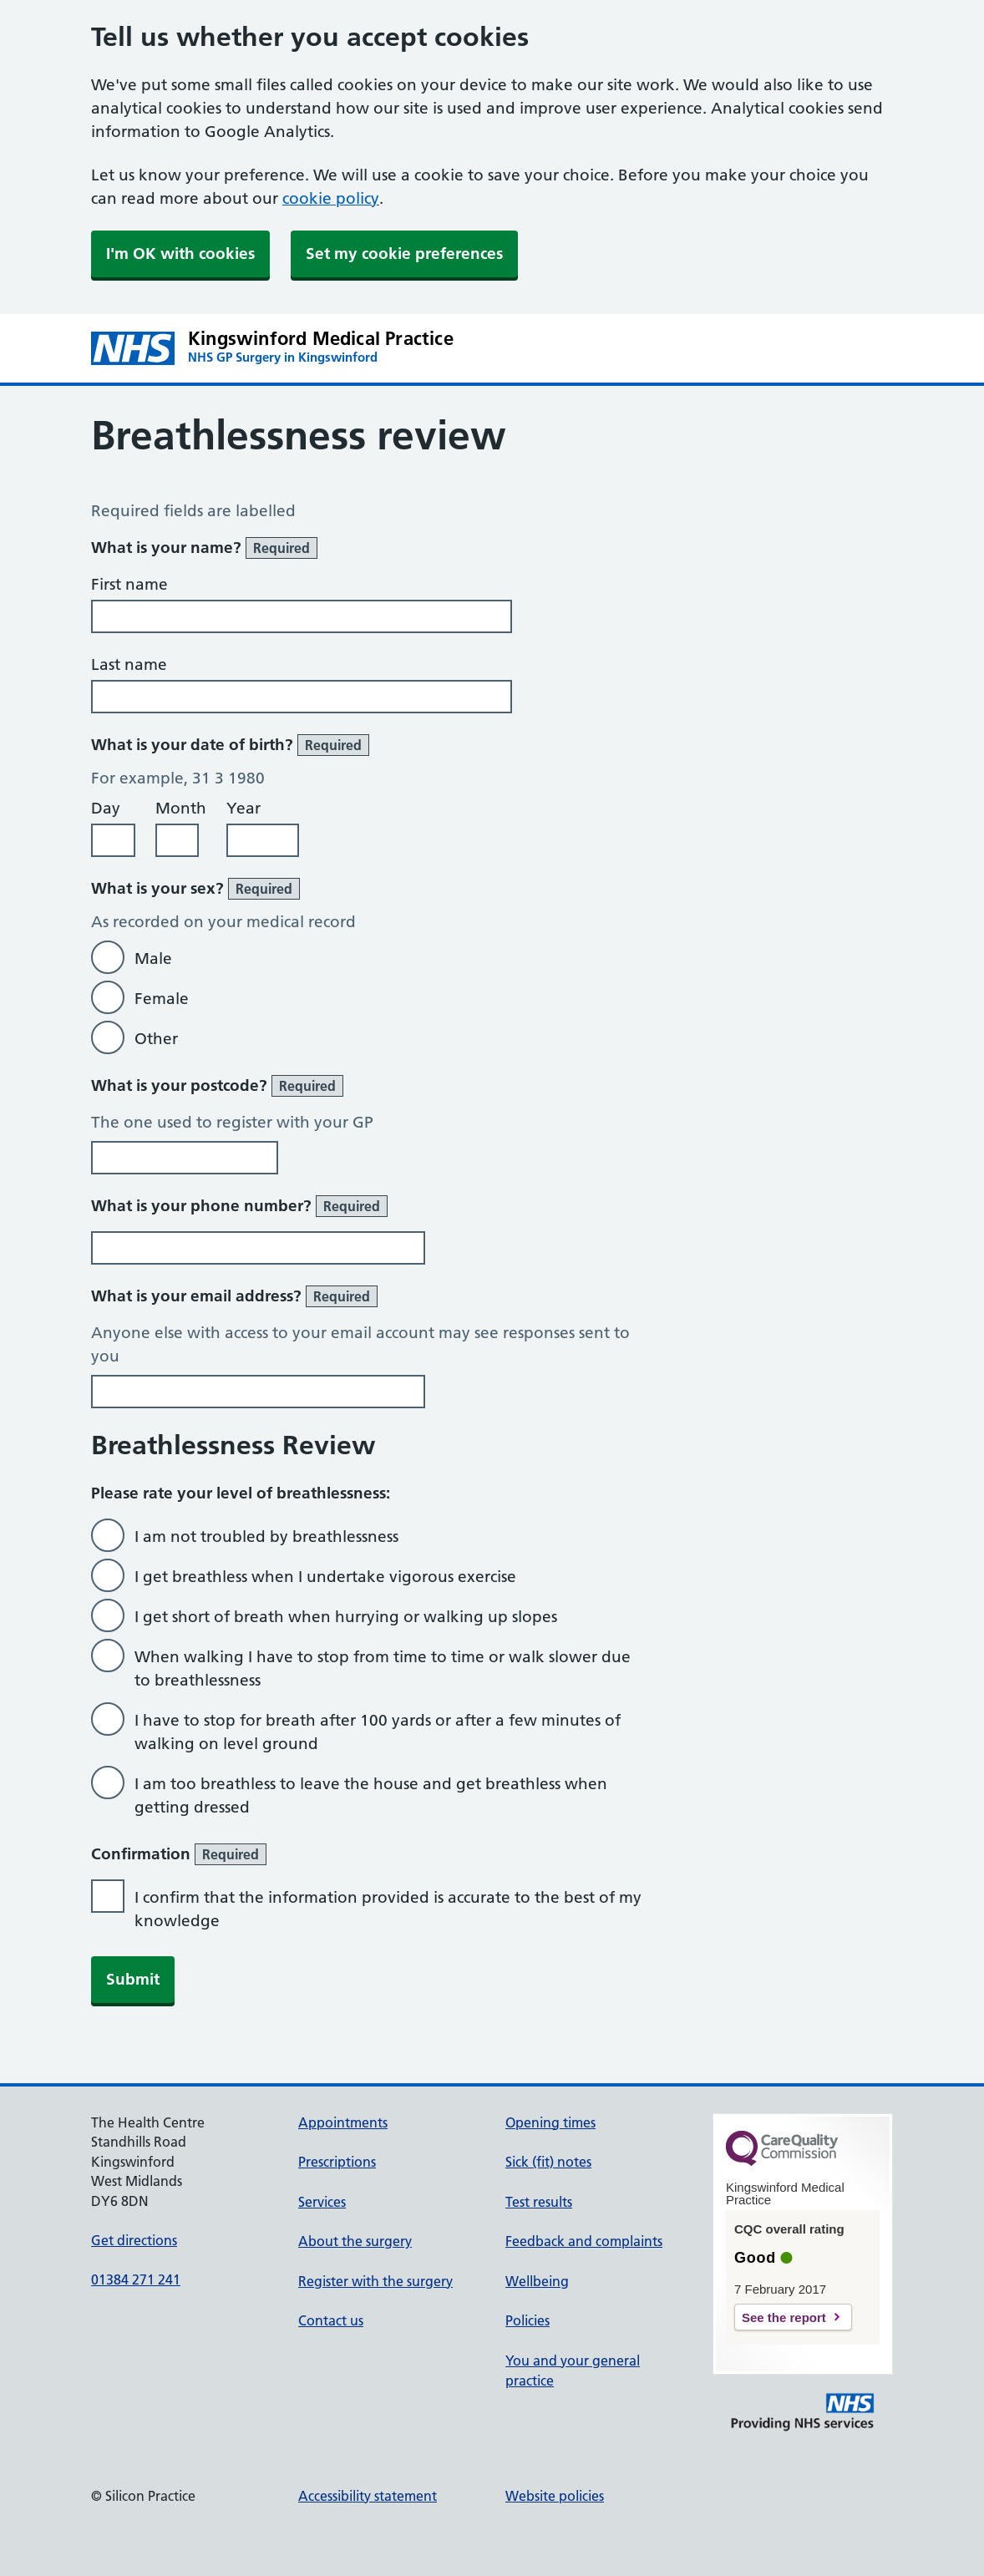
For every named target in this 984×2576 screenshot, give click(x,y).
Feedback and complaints (583, 2241)
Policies (527, 2320)
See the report (784, 2317)
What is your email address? (234, 1296)
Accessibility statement (367, 2495)
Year (243, 808)
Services (322, 2201)
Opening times (550, 2122)
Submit (133, 1979)
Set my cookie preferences (404, 253)
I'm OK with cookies (180, 253)
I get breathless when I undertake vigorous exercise (325, 1576)
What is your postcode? (217, 1086)
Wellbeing (537, 2281)
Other (156, 1038)
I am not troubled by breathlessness (266, 1536)
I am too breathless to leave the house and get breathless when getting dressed (370, 1795)
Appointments (343, 2122)
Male (153, 958)
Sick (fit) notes (548, 2161)
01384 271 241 (135, 2279)
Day (105, 808)
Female (161, 998)
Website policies (554, 2495)
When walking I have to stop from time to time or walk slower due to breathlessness (382, 1668)
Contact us (330, 2320)
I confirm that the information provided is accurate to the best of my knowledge (388, 1909)
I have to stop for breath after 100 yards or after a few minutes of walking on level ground (377, 1732)
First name (129, 584)
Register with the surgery (375, 2281)
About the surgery (355, 2241)
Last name (129, 664)
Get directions (134, 2240)
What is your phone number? (239, 1206)
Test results (538, 2201)
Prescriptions (337, 2161)
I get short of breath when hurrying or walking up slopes (345, 1616)
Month (180, 808)
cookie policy (330, 198)
